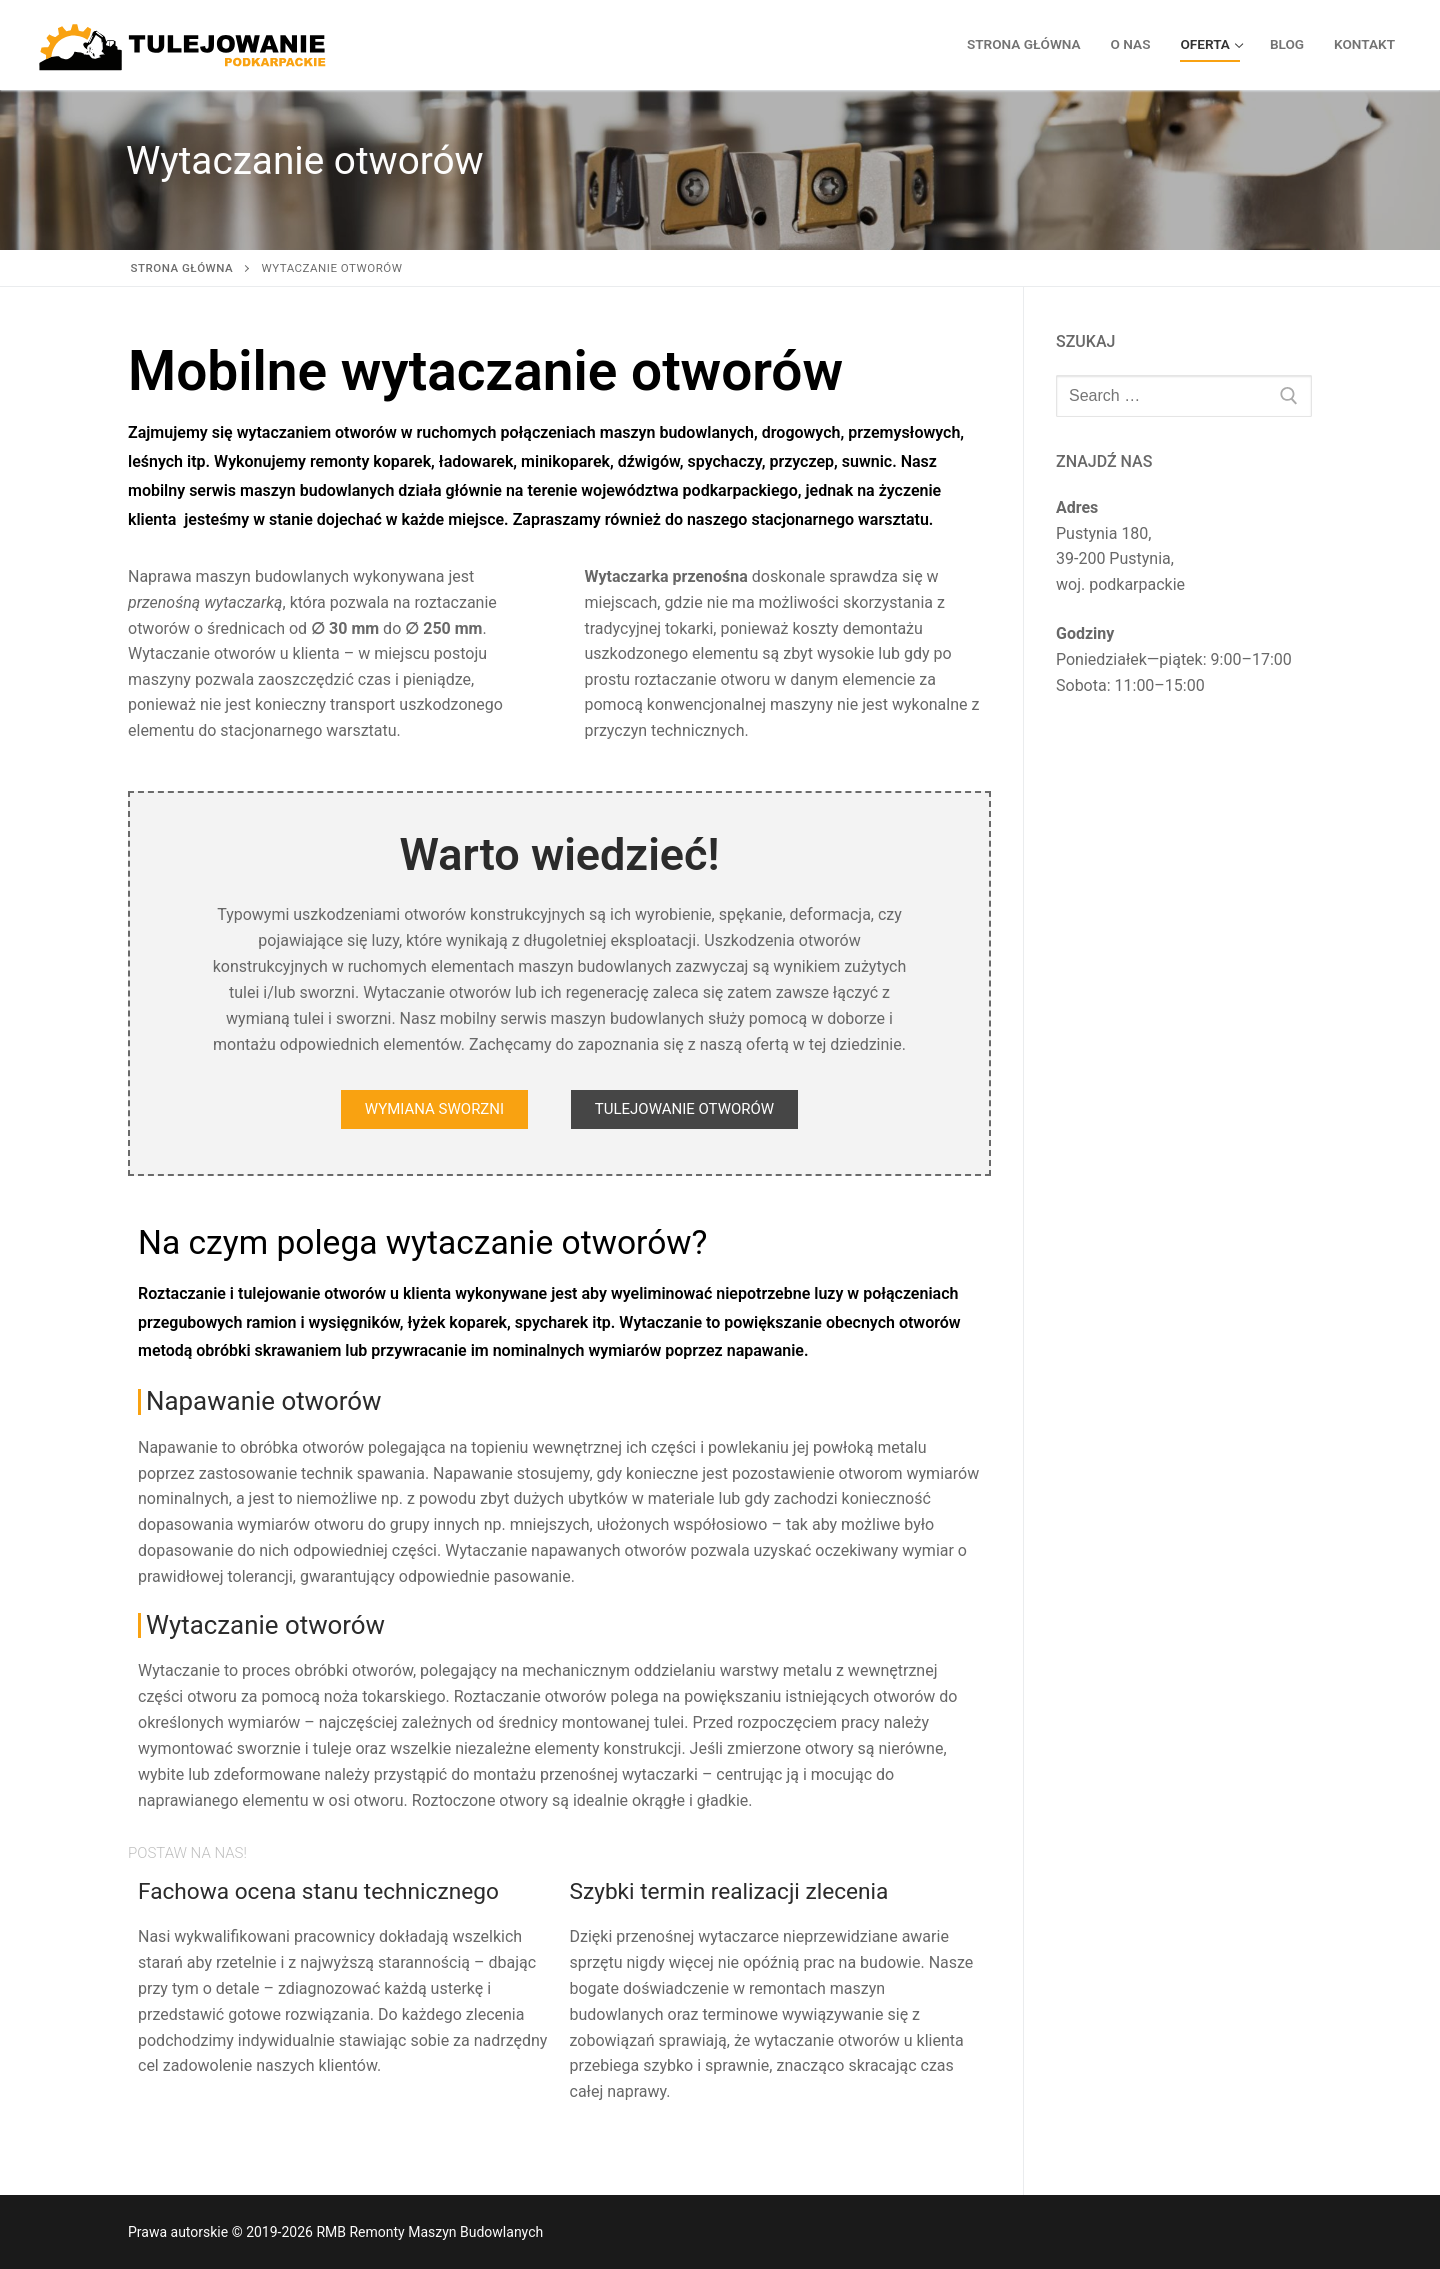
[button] (434, 1109)
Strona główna (182, 268)
